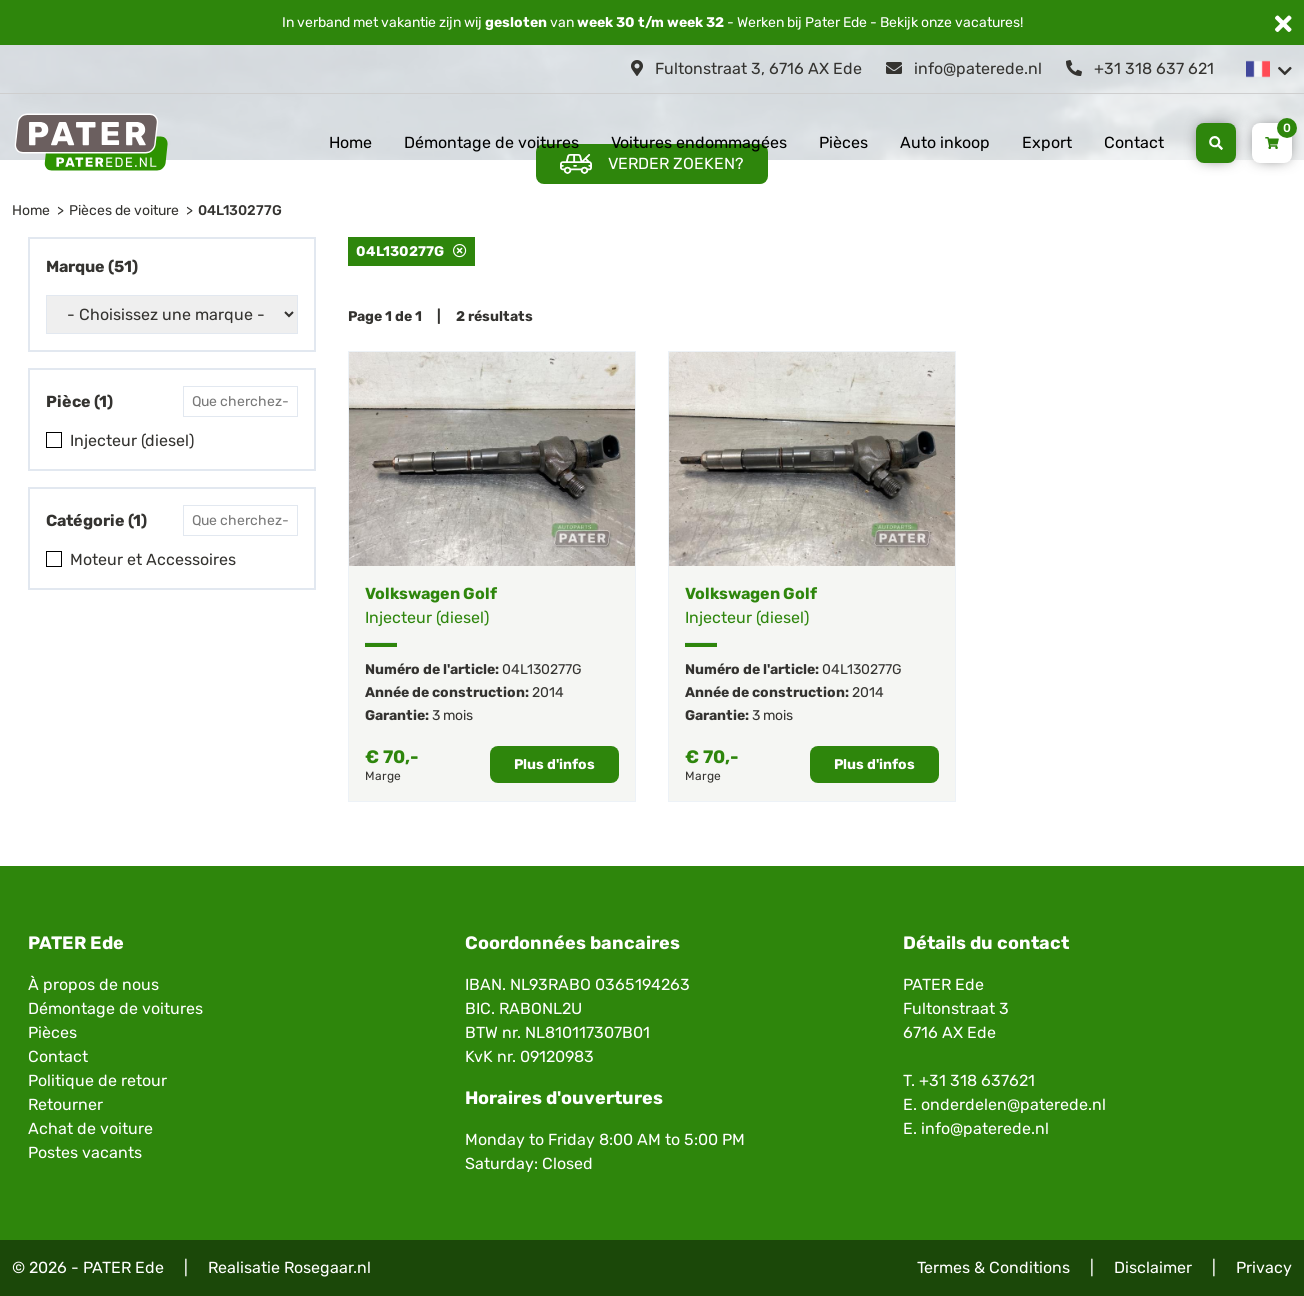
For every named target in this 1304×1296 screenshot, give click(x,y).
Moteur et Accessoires (153, 559)
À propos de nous (93, 984)
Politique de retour (97, 1080)
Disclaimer (1153, 1267)
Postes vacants (85, 1152)
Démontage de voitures (491, 142)
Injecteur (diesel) (132, 440)
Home (350, 142)
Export (1047, 142)
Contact (1134, 142)
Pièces (843, 142)
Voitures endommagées (699, 142)
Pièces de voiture (124, 210)
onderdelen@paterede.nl (1013, 1104)
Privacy (1264, 1267)
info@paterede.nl (964, 68)
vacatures (987, 22)
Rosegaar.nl (327, 1267)
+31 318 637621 (977, 1080)
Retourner (65, 1104)
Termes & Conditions (993, 1267)
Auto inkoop (945, 142)
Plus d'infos (554, 764)
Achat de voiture (90, 1128)
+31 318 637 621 (1140, 68)
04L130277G (240, 210)
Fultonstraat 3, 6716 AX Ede (746, 68)
